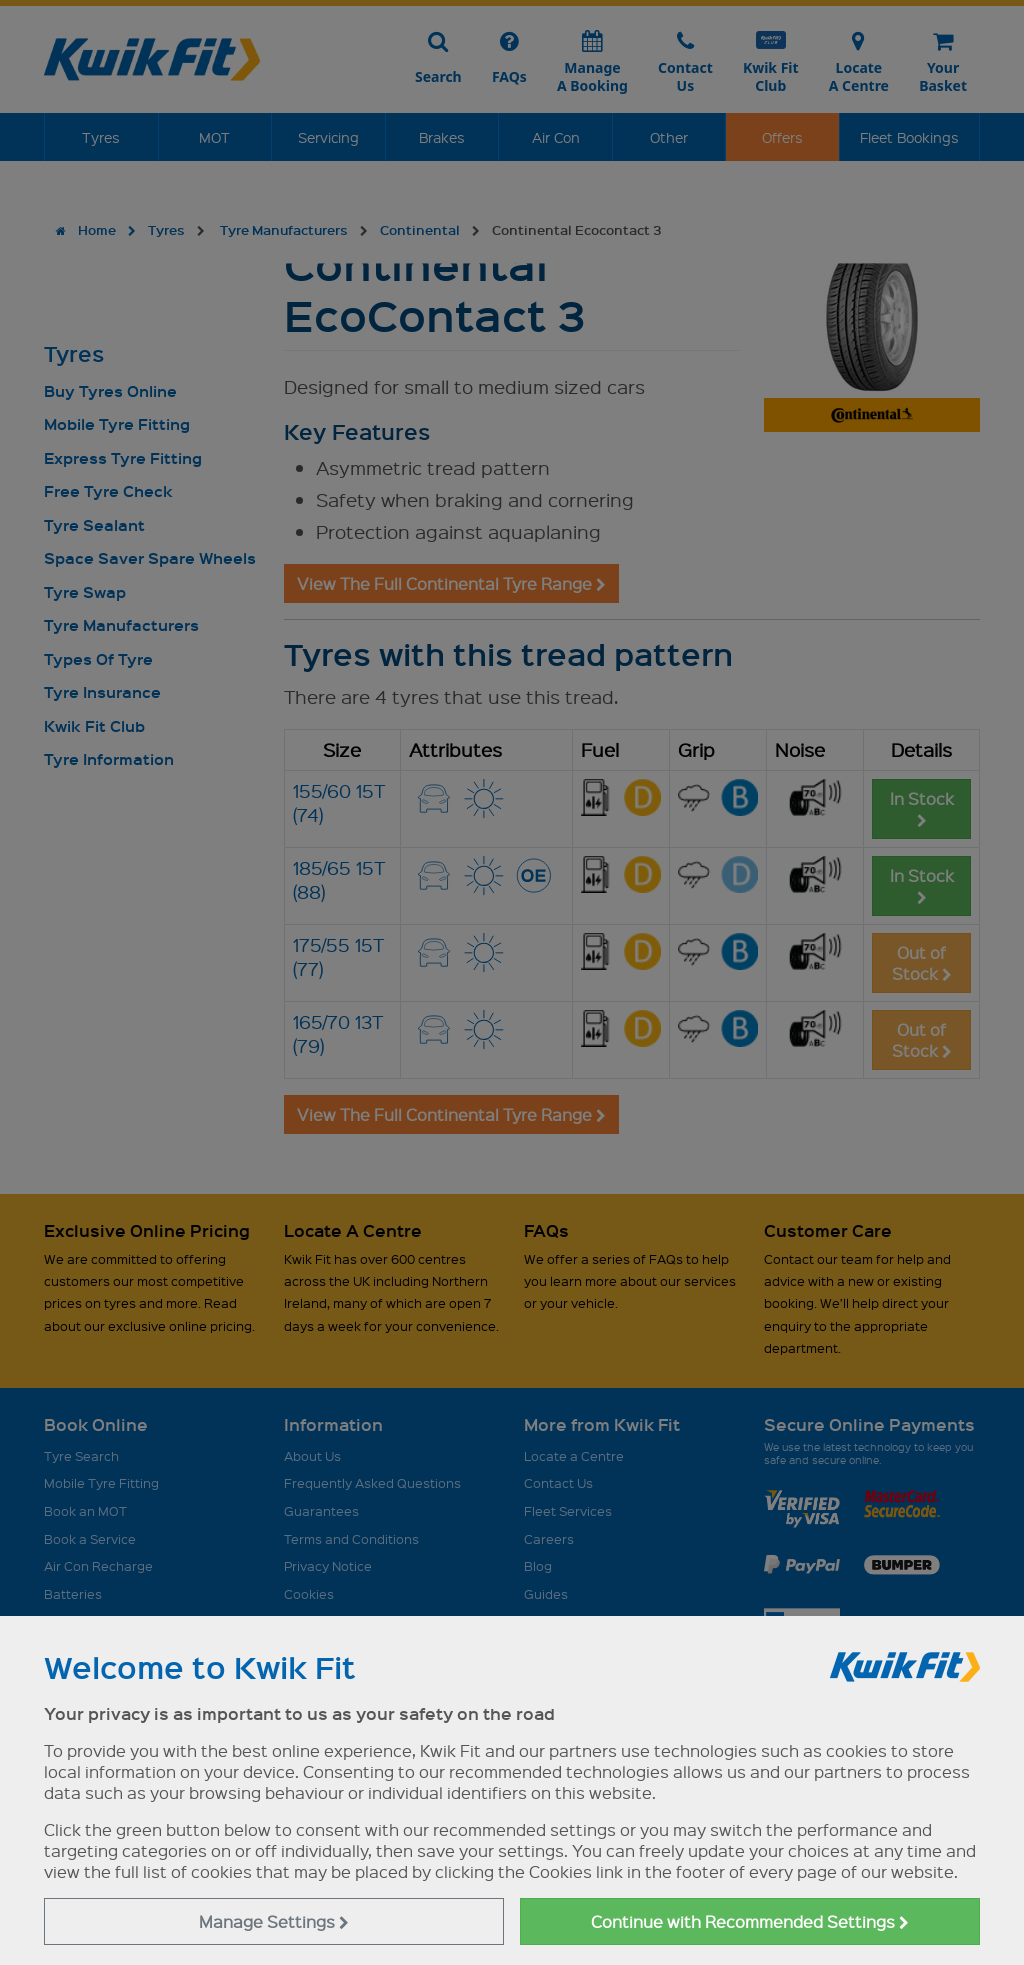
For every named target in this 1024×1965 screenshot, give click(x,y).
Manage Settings (274, 1921)
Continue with (750, 1921)
